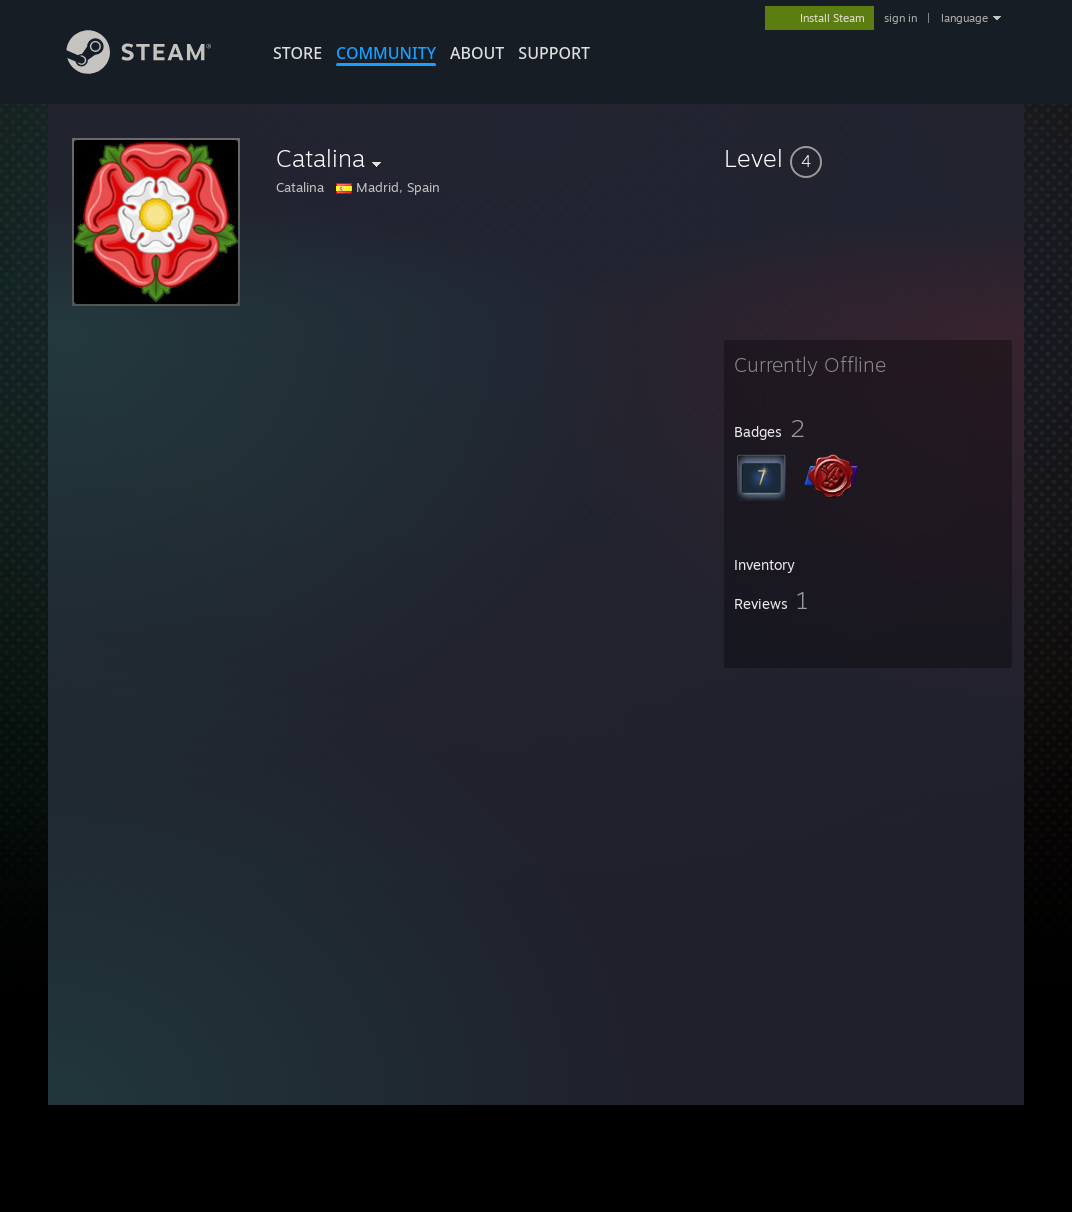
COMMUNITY (386, 53)
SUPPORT (554, 53)
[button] (868, 158)
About (477, 53)
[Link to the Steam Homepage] (154, 68)
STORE (297, 53)
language (964, 18)
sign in (900, 18)
